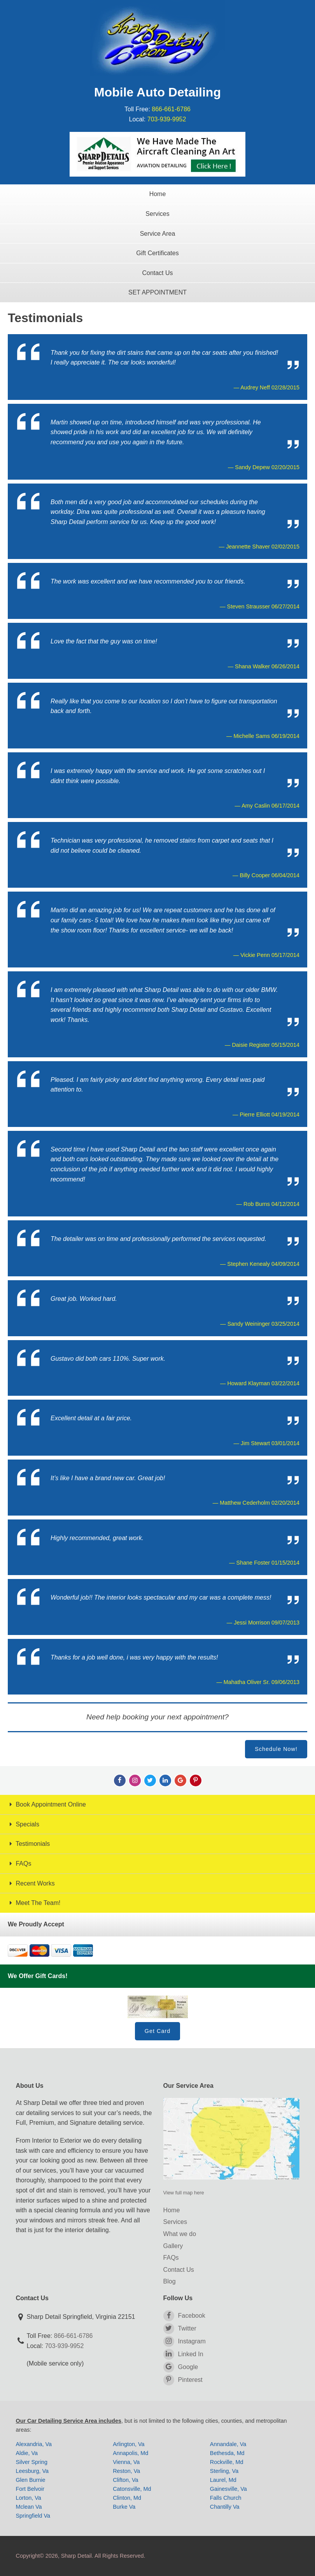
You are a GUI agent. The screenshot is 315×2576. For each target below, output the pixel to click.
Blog (169, 2281)
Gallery (173, 2246)
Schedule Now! (276, 1749)
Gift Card (158, 2007)
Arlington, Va (128, 2444)
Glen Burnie (31, 2480)
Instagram (184, 2341)
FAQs (19, 1863)
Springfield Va (33, 2516)
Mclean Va (29, 2507)
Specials (23, 1824)
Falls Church (226, 2498)
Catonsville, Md (132, 2489)
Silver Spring (32, 2462)
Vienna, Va (126, 2462)
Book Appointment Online (47, 1804)
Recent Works (31, 1883)
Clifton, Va (125, 2480)
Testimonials (29, 1843)
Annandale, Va (228, 2444)
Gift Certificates (157, 253)
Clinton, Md (127, 2498)
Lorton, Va (28, 2498)
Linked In (183, 2354)
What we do (179, 2234)
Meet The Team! (34, 1903)
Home (157, 194)
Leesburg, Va (32, 2471)
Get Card (157, 2031)
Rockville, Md (226, 2462)
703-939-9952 (166, 119)
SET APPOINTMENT (157, 292)
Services (157, 213)
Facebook (184, 2315)
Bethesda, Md (227, 2453)
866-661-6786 (171, 109)
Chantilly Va (225, 2507)
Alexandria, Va (34, 2444)
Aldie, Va (27, 2453)
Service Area (157, 233)
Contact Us (157, 273)
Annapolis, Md (130, 2453)
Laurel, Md (223, 2480)
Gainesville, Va (228, 2489)
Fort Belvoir (30, 2489)
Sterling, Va (224, 2471)
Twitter (179, 2328)
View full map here (183, 2193)
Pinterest (183, 2379)
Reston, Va (126, 2471)
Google (180, 2367)
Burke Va (124, 2507)
